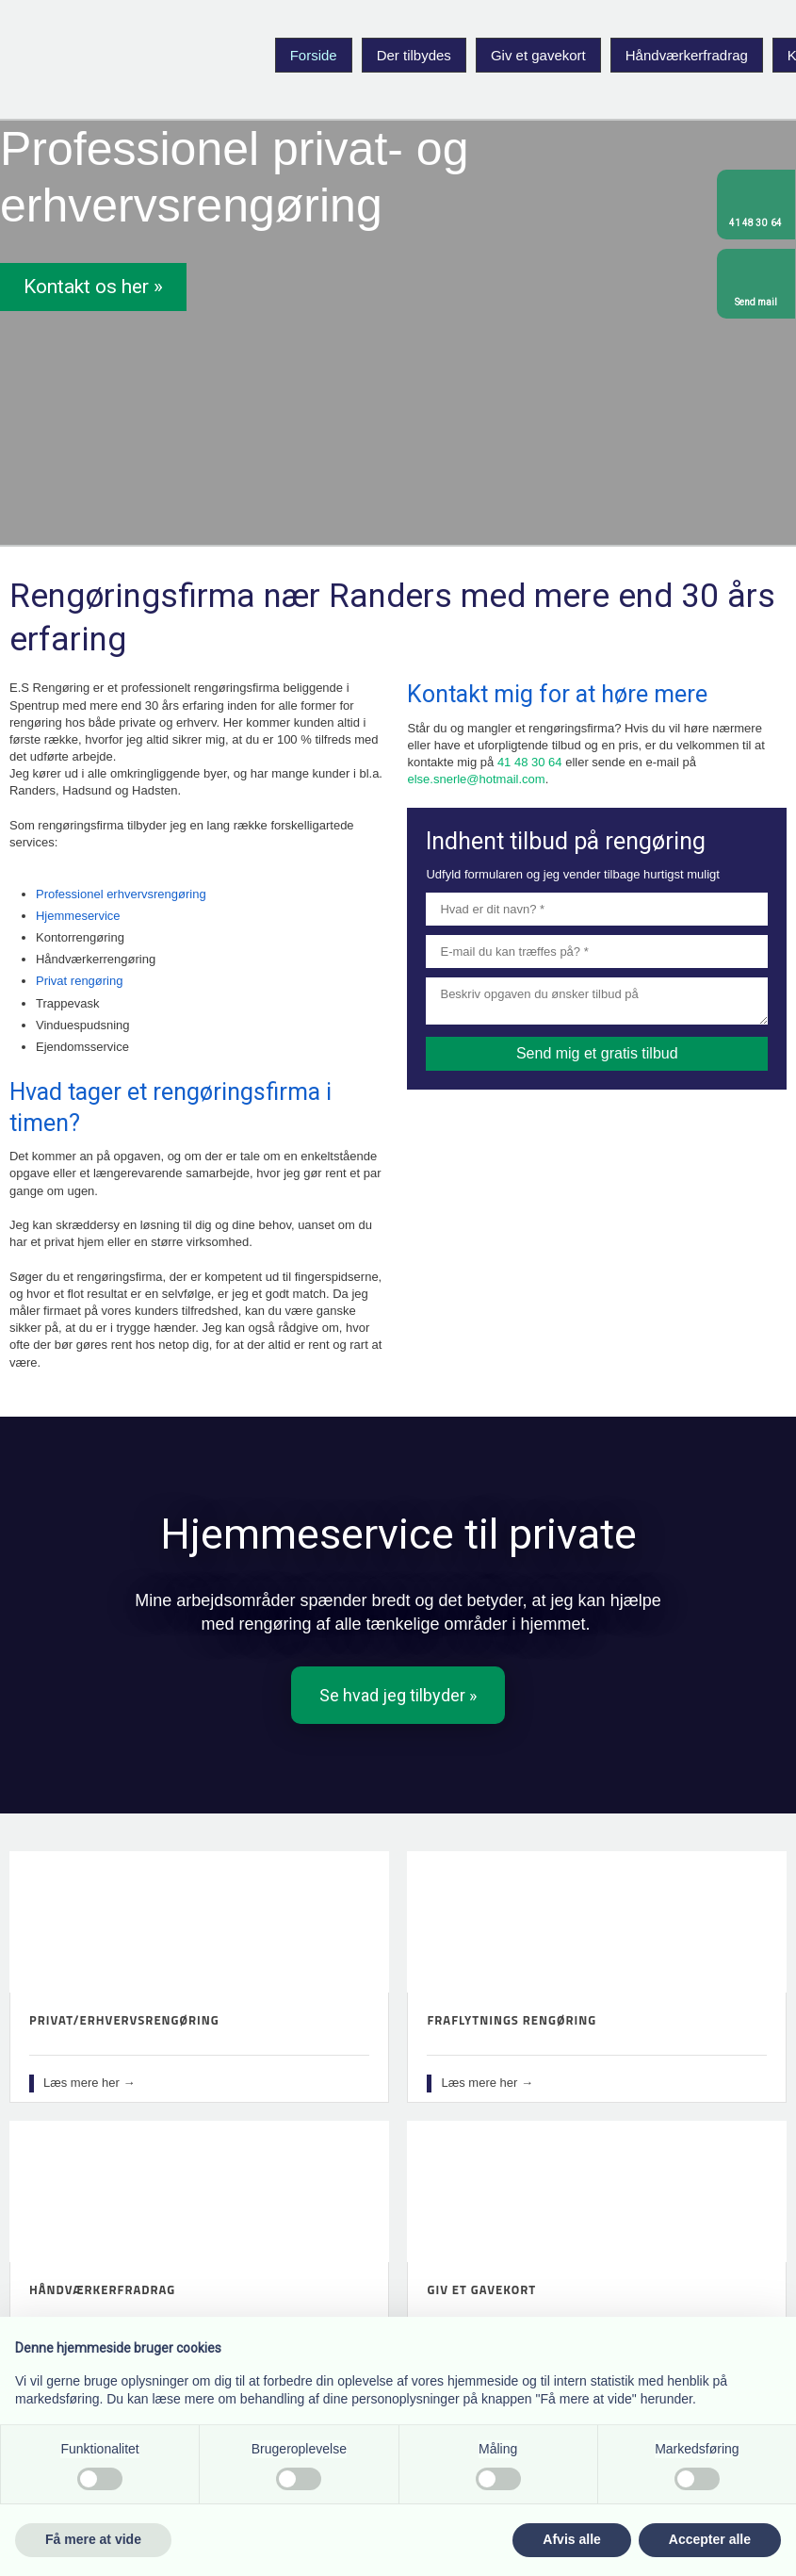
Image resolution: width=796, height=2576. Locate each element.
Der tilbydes (414, 55)
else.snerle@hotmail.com (475, 779)
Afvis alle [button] (571, 2539)
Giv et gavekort (538, 55)
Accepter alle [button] (710, 2539)
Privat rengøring (79, 981)
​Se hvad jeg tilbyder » (398, 1695)
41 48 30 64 (529, 762)
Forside (313, 55)
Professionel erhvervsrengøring (121, 894)
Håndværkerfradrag (686, 55)
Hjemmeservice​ (78, 916)
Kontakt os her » (93, 286)
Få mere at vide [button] (93, 2539)
